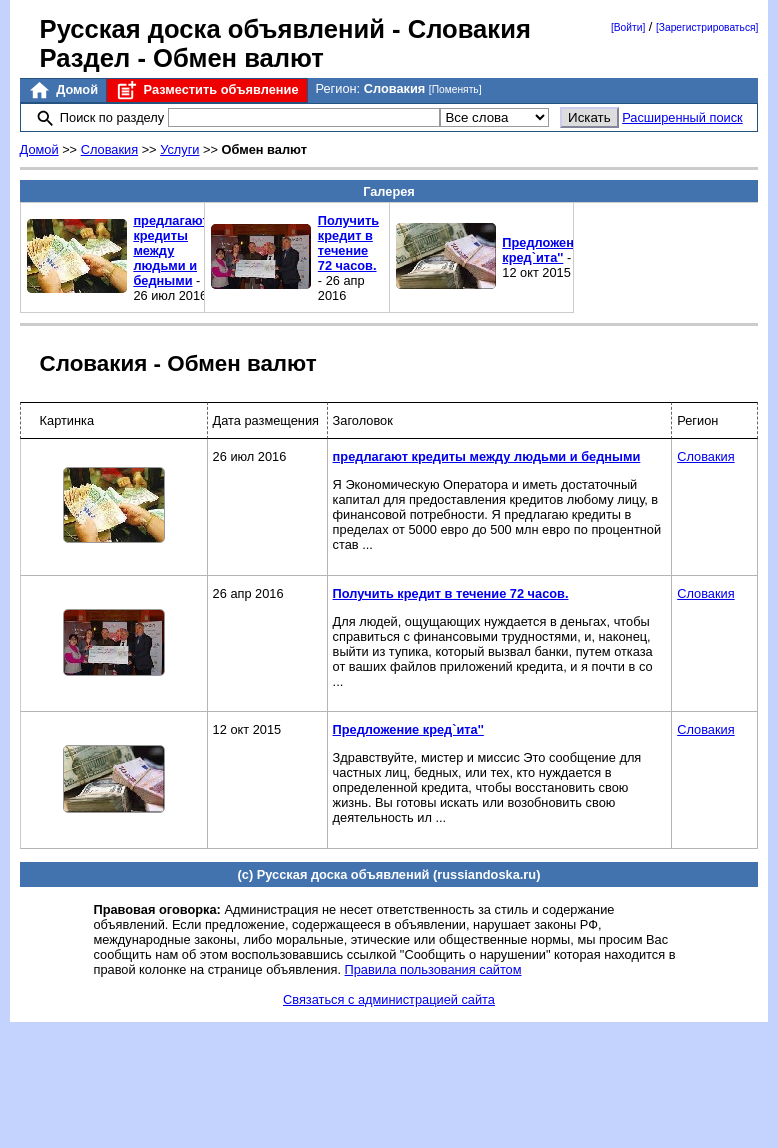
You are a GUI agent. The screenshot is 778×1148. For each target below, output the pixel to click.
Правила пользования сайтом (433, 969)
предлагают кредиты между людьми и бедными (170, 250)
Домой (63, 90)
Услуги (179, 149)
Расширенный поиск (682, 117)
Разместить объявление (206, 90)
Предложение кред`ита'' (545, 250)
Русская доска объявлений (212, 29)
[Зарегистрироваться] (707, 27)
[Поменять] (455, 89)
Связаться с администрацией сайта (389, 999)
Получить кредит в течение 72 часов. (348, 243)
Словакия (109, 149)
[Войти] (628, 27)
